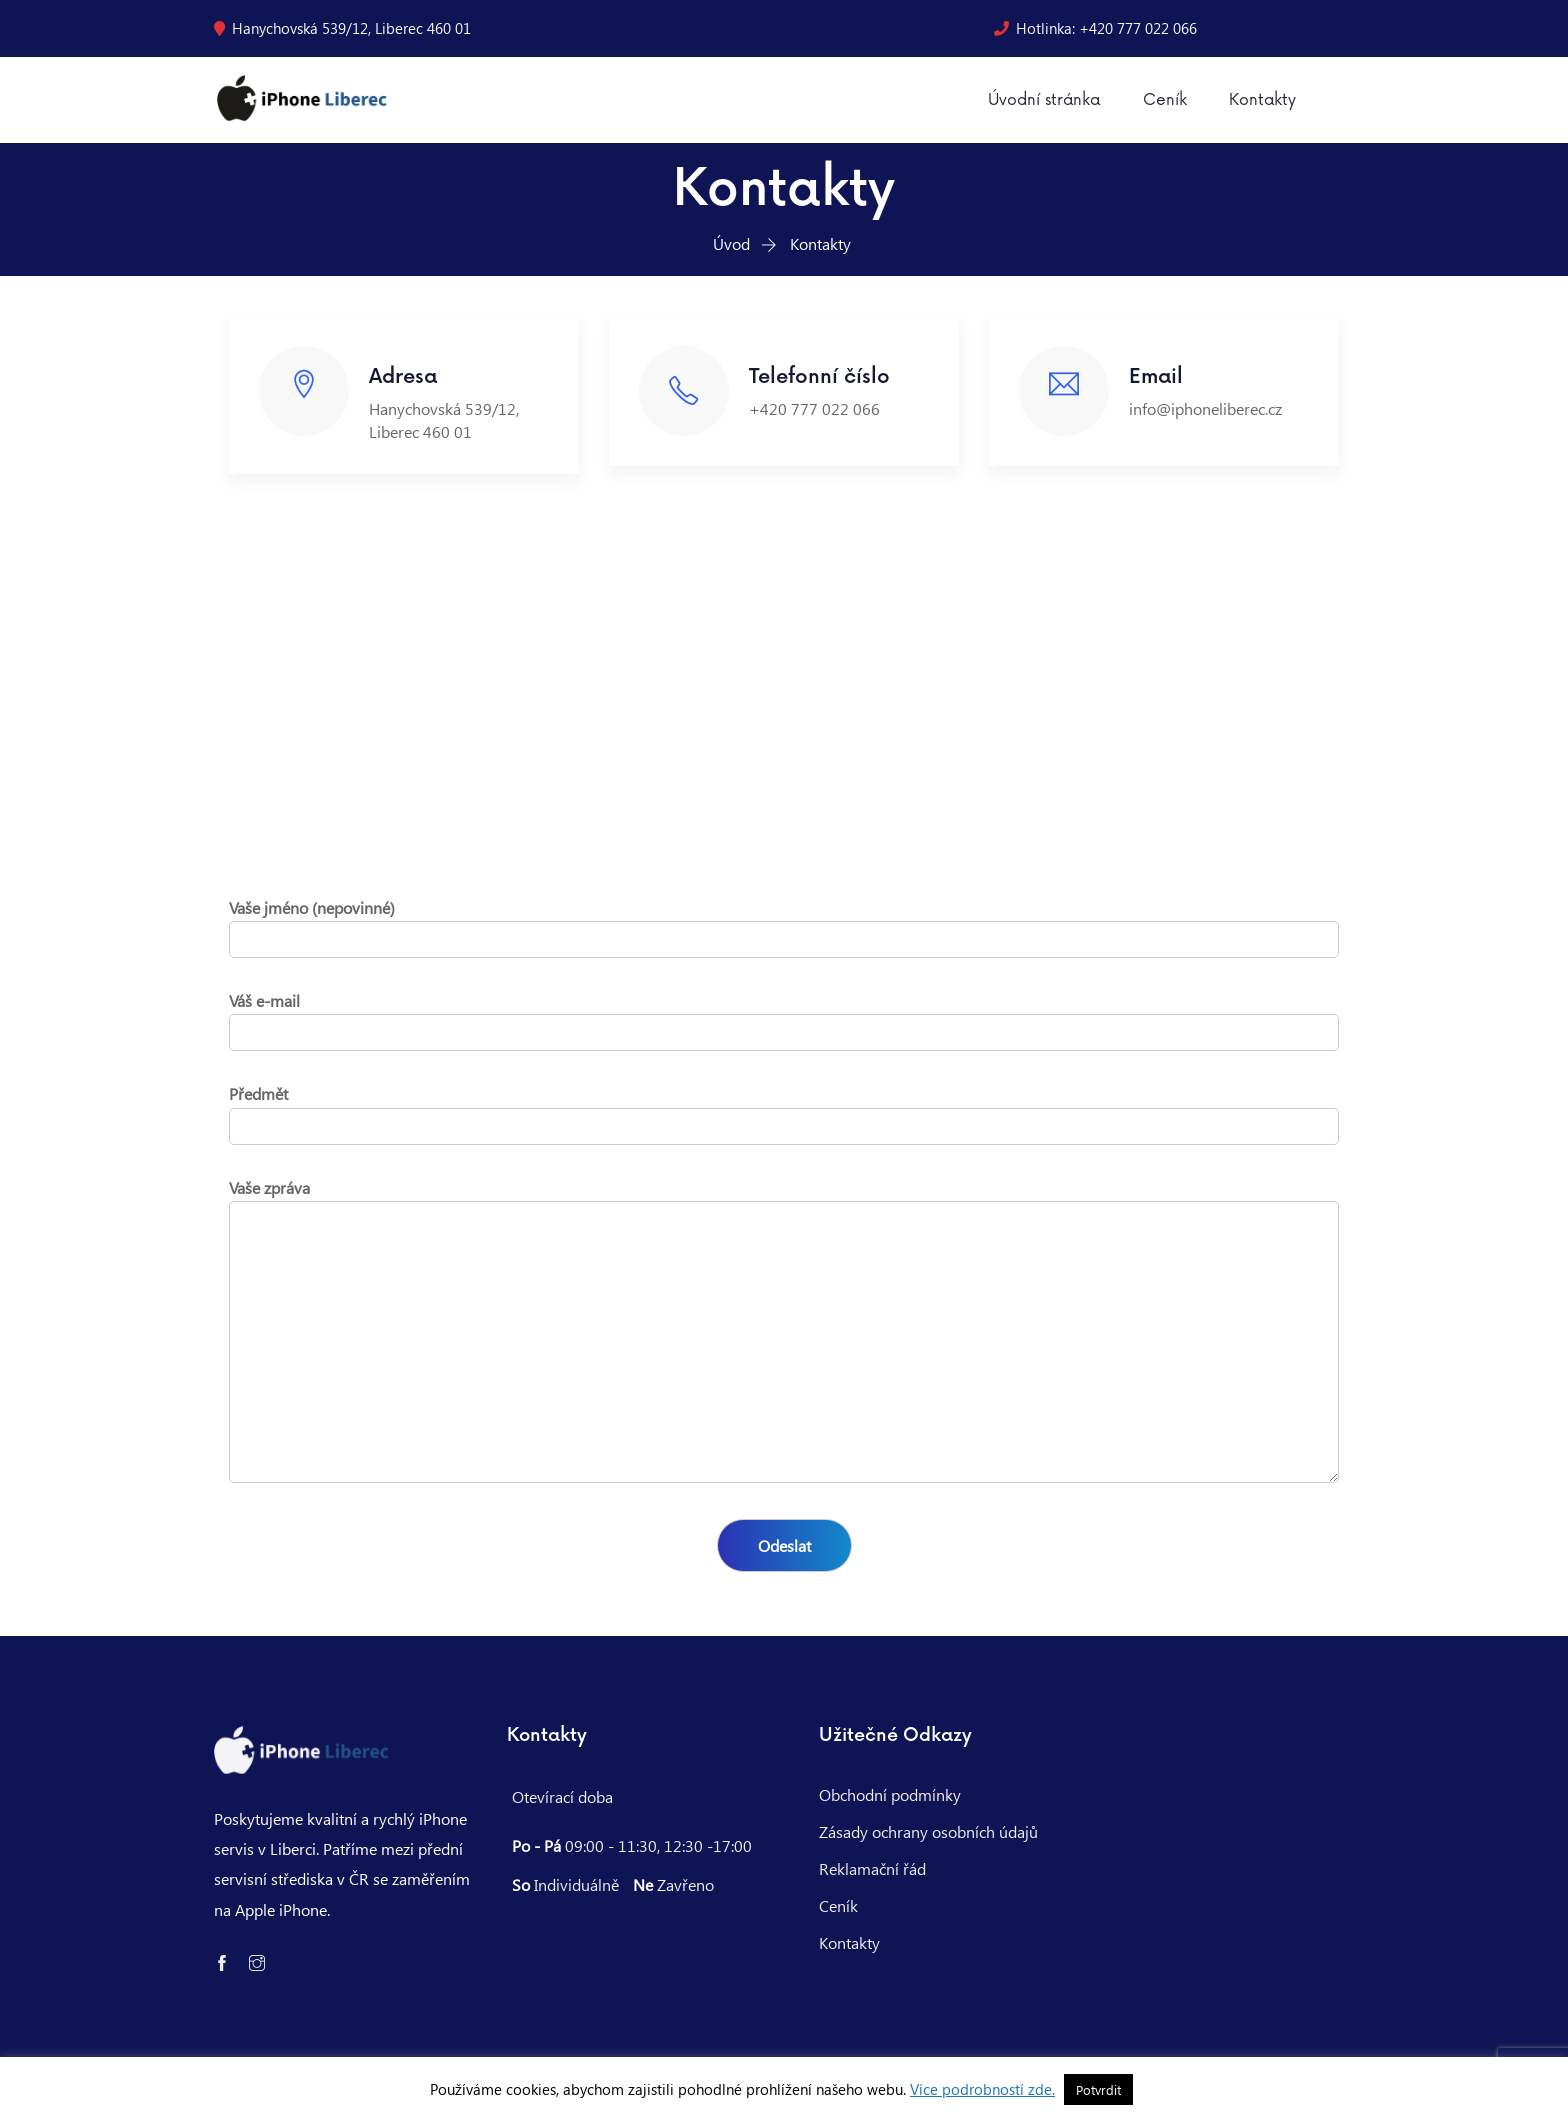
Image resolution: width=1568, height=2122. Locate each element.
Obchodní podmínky (890, 1807)
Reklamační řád (872, 1881)
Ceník (1159, 107)
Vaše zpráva (784, 1345)
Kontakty (1255, 107)
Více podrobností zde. (982, 2089)
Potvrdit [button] (1098, 2089)
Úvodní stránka (1038, 107)
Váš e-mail (784, 1029)
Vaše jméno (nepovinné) (784, 936)
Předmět (784, 1122)
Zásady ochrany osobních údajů (928, 1844)
